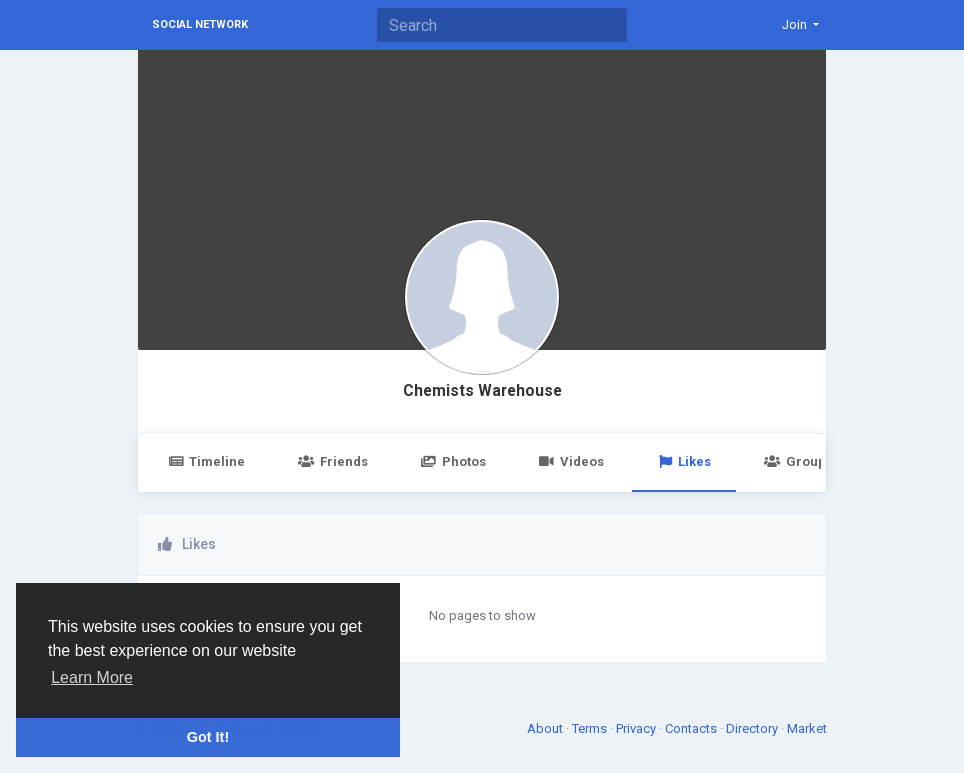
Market (807, 728)
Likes (684, 461)
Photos (453, 461)
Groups (798, 461)
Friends (332, 461)
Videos (571, 461)
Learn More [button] (92, 677)
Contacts (692, 728)
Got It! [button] (208, 737)
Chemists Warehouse (482, 391)
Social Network (200, 24)
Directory (753, 728)
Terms (591, 728)
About (546, 728)
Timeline (206, 461)
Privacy (637, 728)
